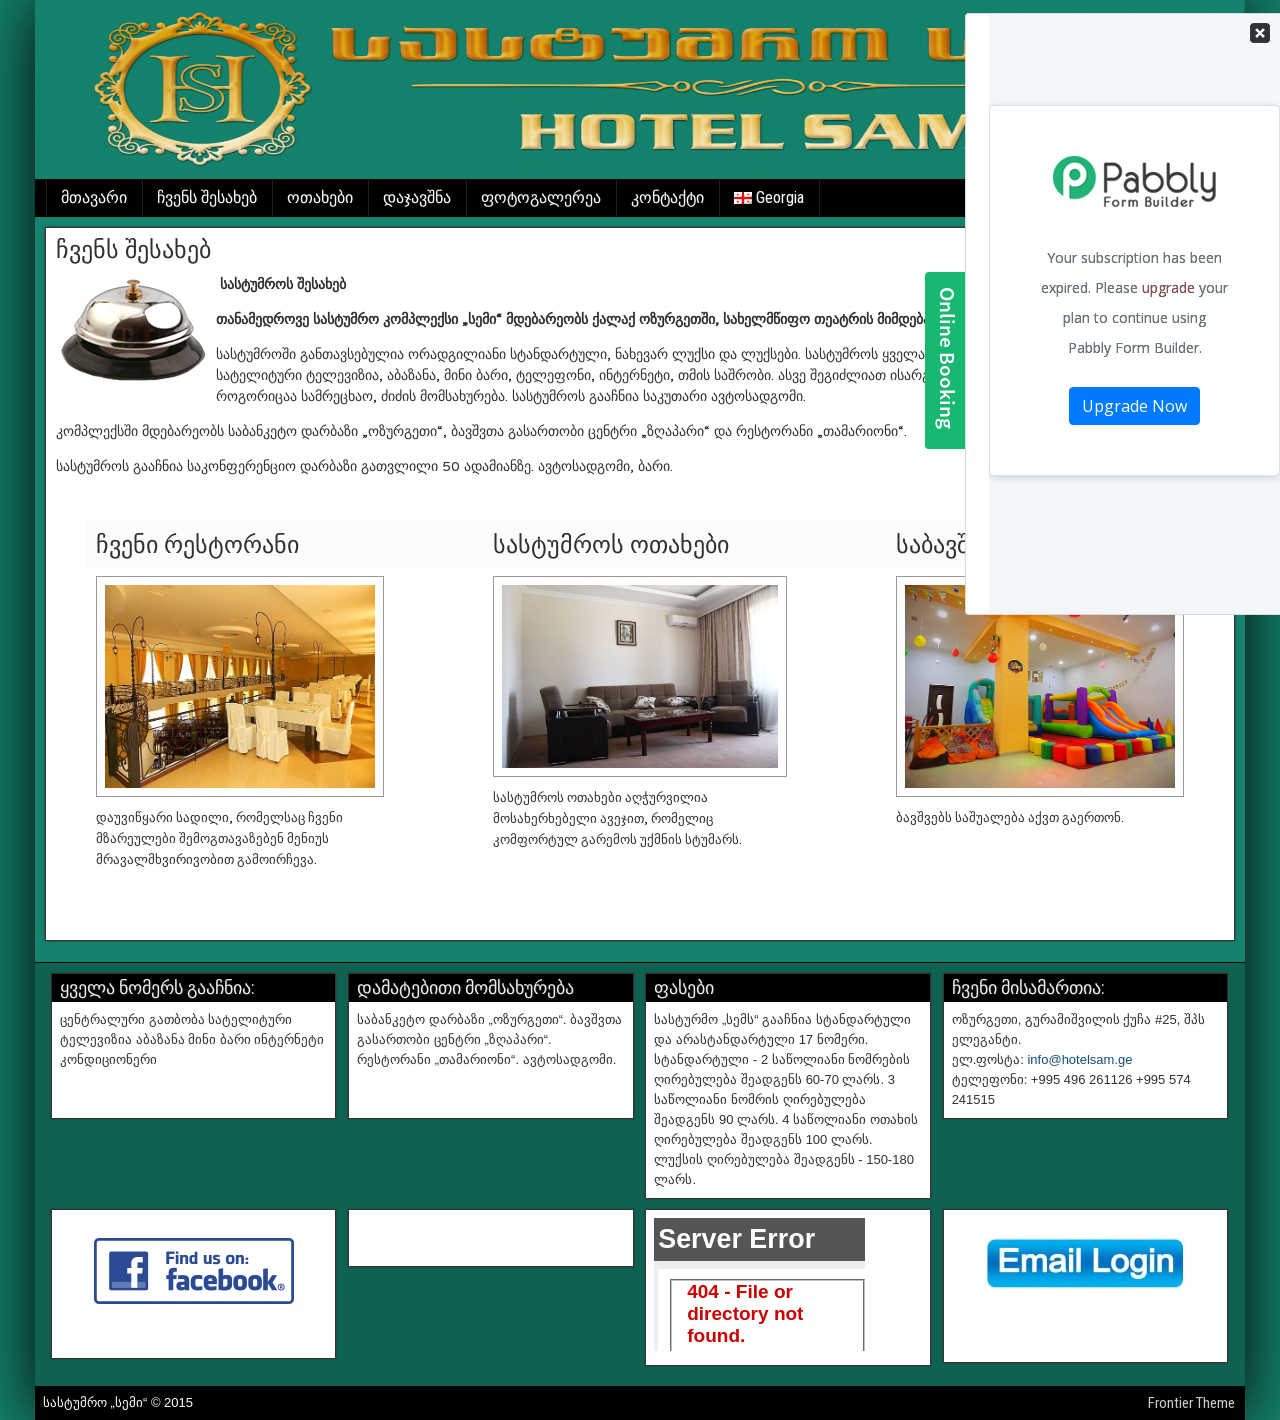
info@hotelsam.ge (1079, 1059)
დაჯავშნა (417, 197)
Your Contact (1134, 314)
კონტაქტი (667, 197)
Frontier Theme (1191, 1403)
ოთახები (320, 197)
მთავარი (94, 197)
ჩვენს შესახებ (207, 197)
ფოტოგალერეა (541, 197)
